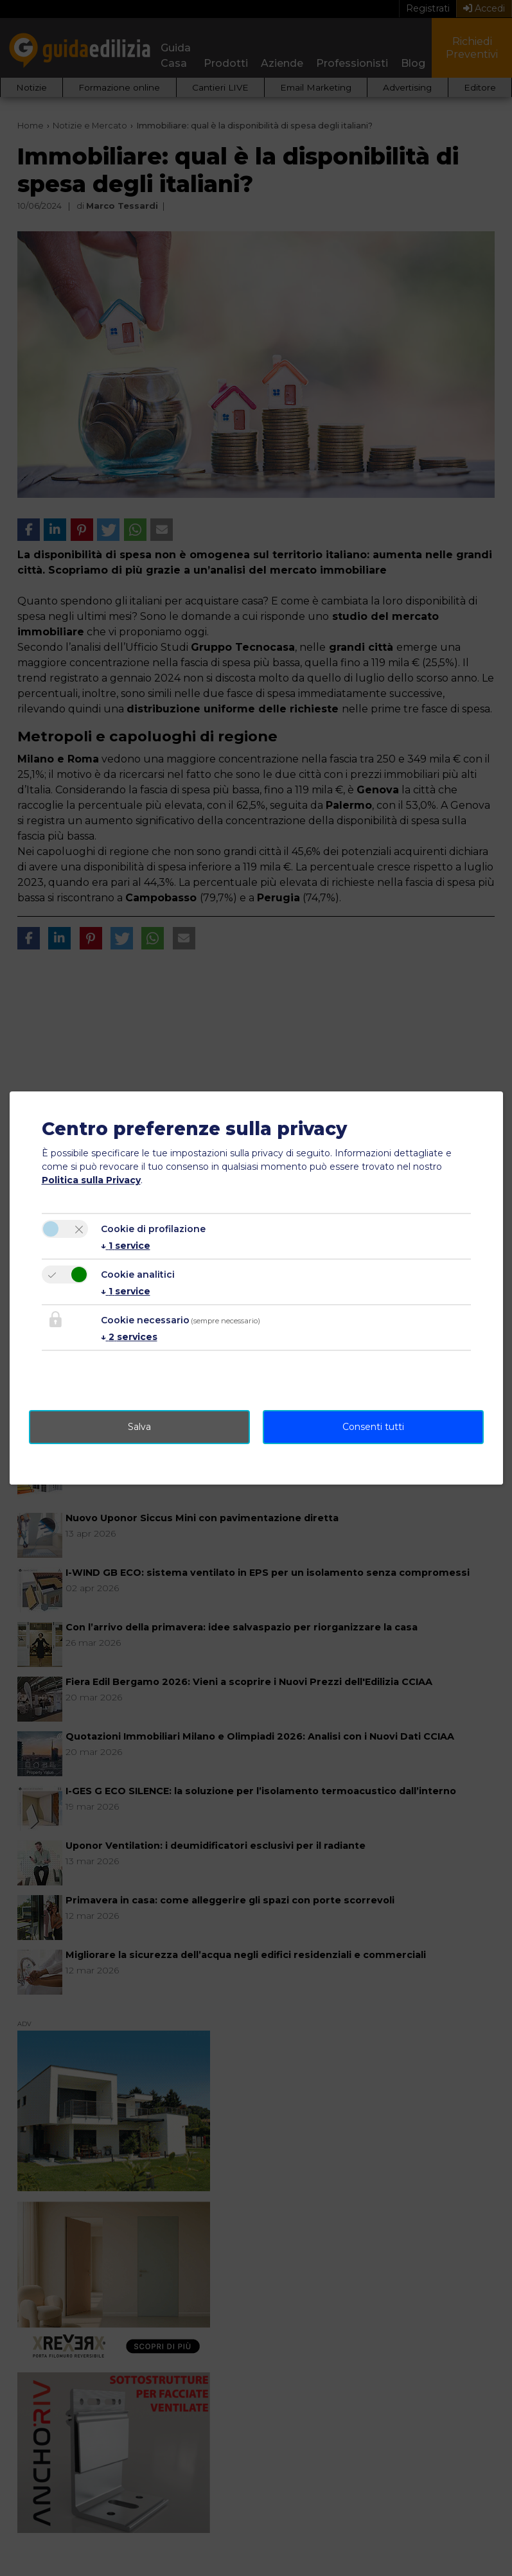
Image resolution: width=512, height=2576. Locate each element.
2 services (129, 1337)
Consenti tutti (373, 1427)
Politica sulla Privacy (91, 1180)
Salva (139, 1427)
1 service (125, 1245)
